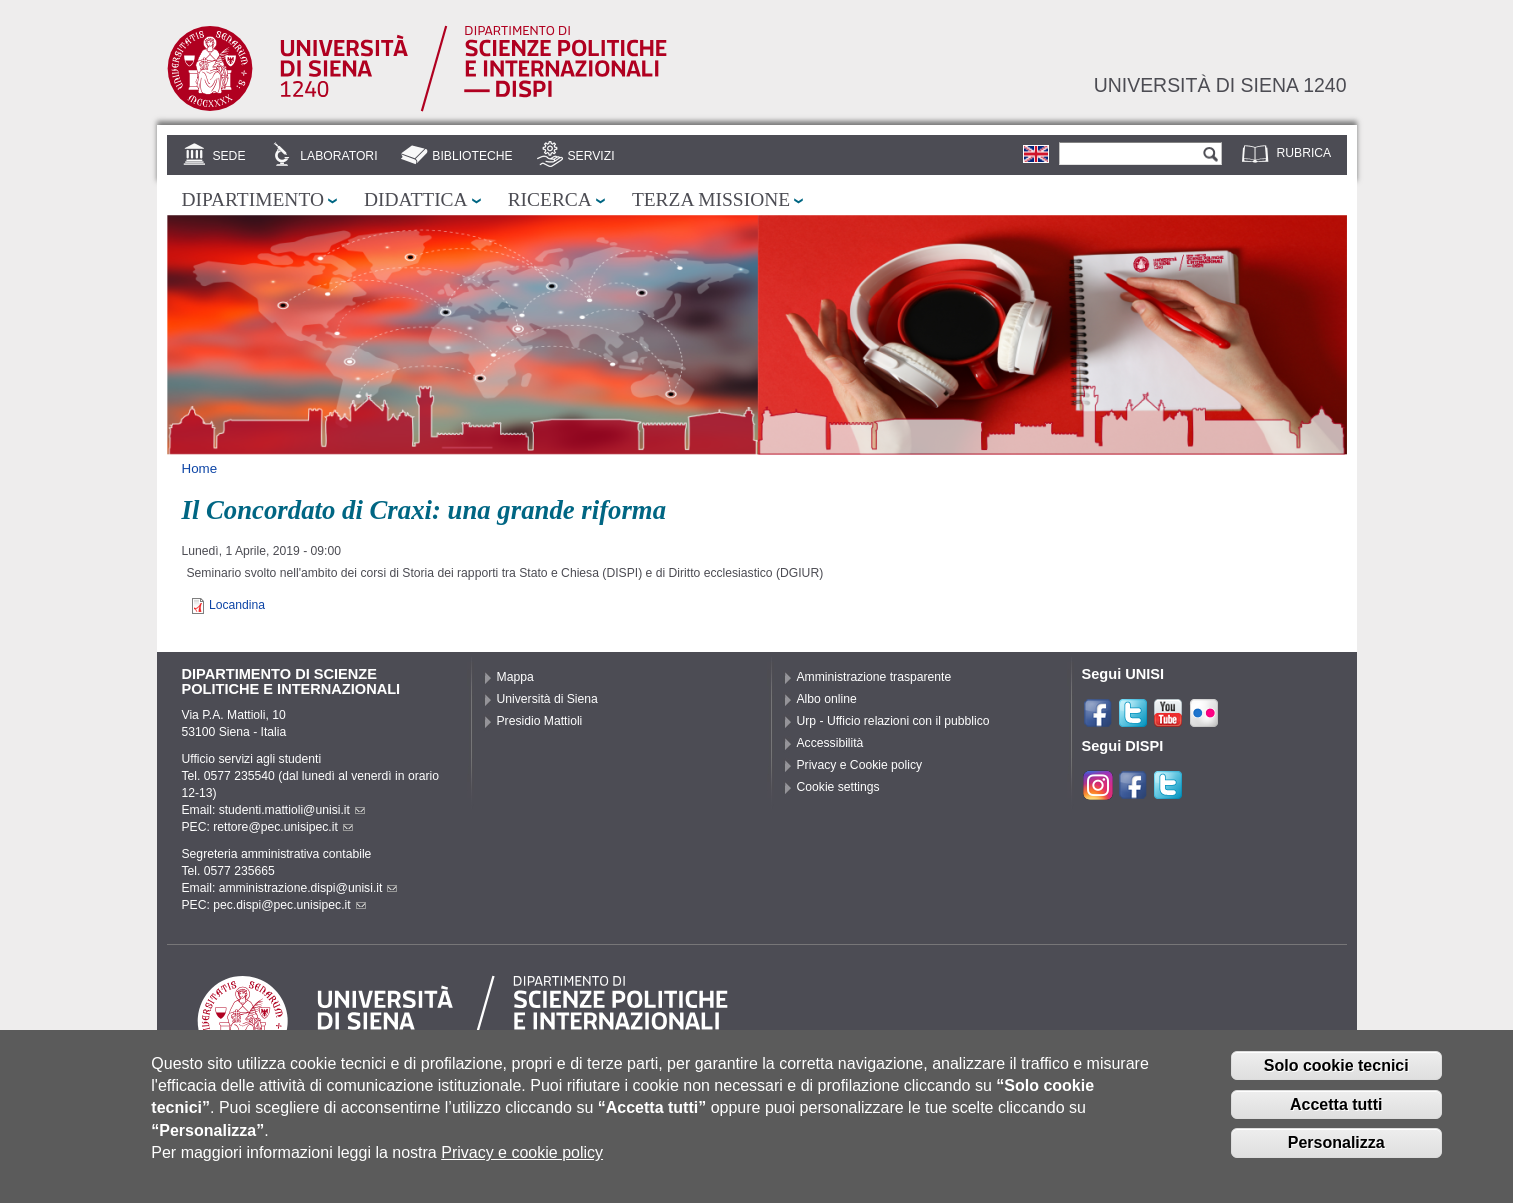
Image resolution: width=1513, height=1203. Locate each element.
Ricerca (550, 199)
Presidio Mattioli (540, 721)
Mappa (515, 677)
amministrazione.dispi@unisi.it (308, 888)
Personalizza (1336, 1147)
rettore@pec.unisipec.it (283, 827)
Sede (228, 156)
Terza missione (711, 199)
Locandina (237, 605)
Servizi (590, 156)
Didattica (416, 199)
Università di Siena (547, 699)
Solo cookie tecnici (1336, 1069)
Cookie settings (838, 787)
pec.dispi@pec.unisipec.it (289, 905)
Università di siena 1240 (1220, 85)
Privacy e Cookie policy (860, 765)
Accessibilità (830, 743)
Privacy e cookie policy (522, 1156)
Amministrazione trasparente (874, 677)
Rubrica (1304, 153)
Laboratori (338, 156)
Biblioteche (472, 156)
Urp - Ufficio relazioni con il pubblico (893, 721)
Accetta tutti (1336, 1108)
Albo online (827, 699)
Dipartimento (253, 199)
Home (200, 468)
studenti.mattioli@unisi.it (292, 810)
